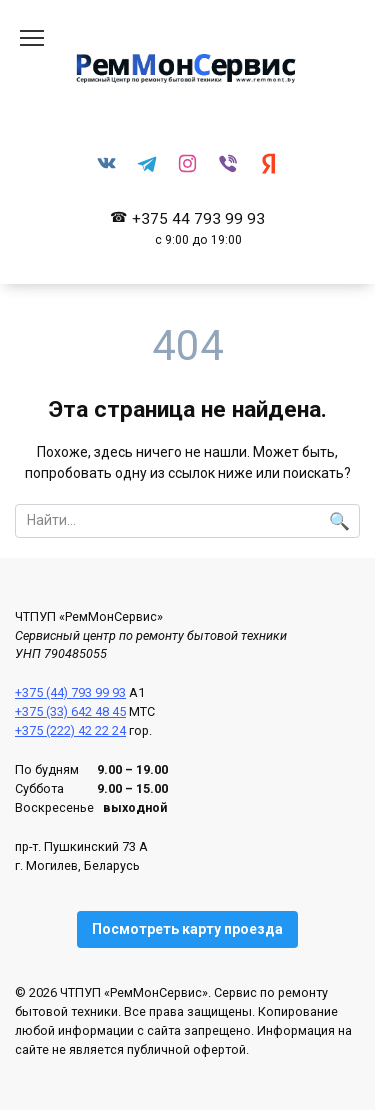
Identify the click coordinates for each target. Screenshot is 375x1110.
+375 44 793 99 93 (198, 228)
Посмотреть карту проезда (187, 929)
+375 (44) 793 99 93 (70, 692)
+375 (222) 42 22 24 (70, 730)
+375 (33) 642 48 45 (70, 711)
